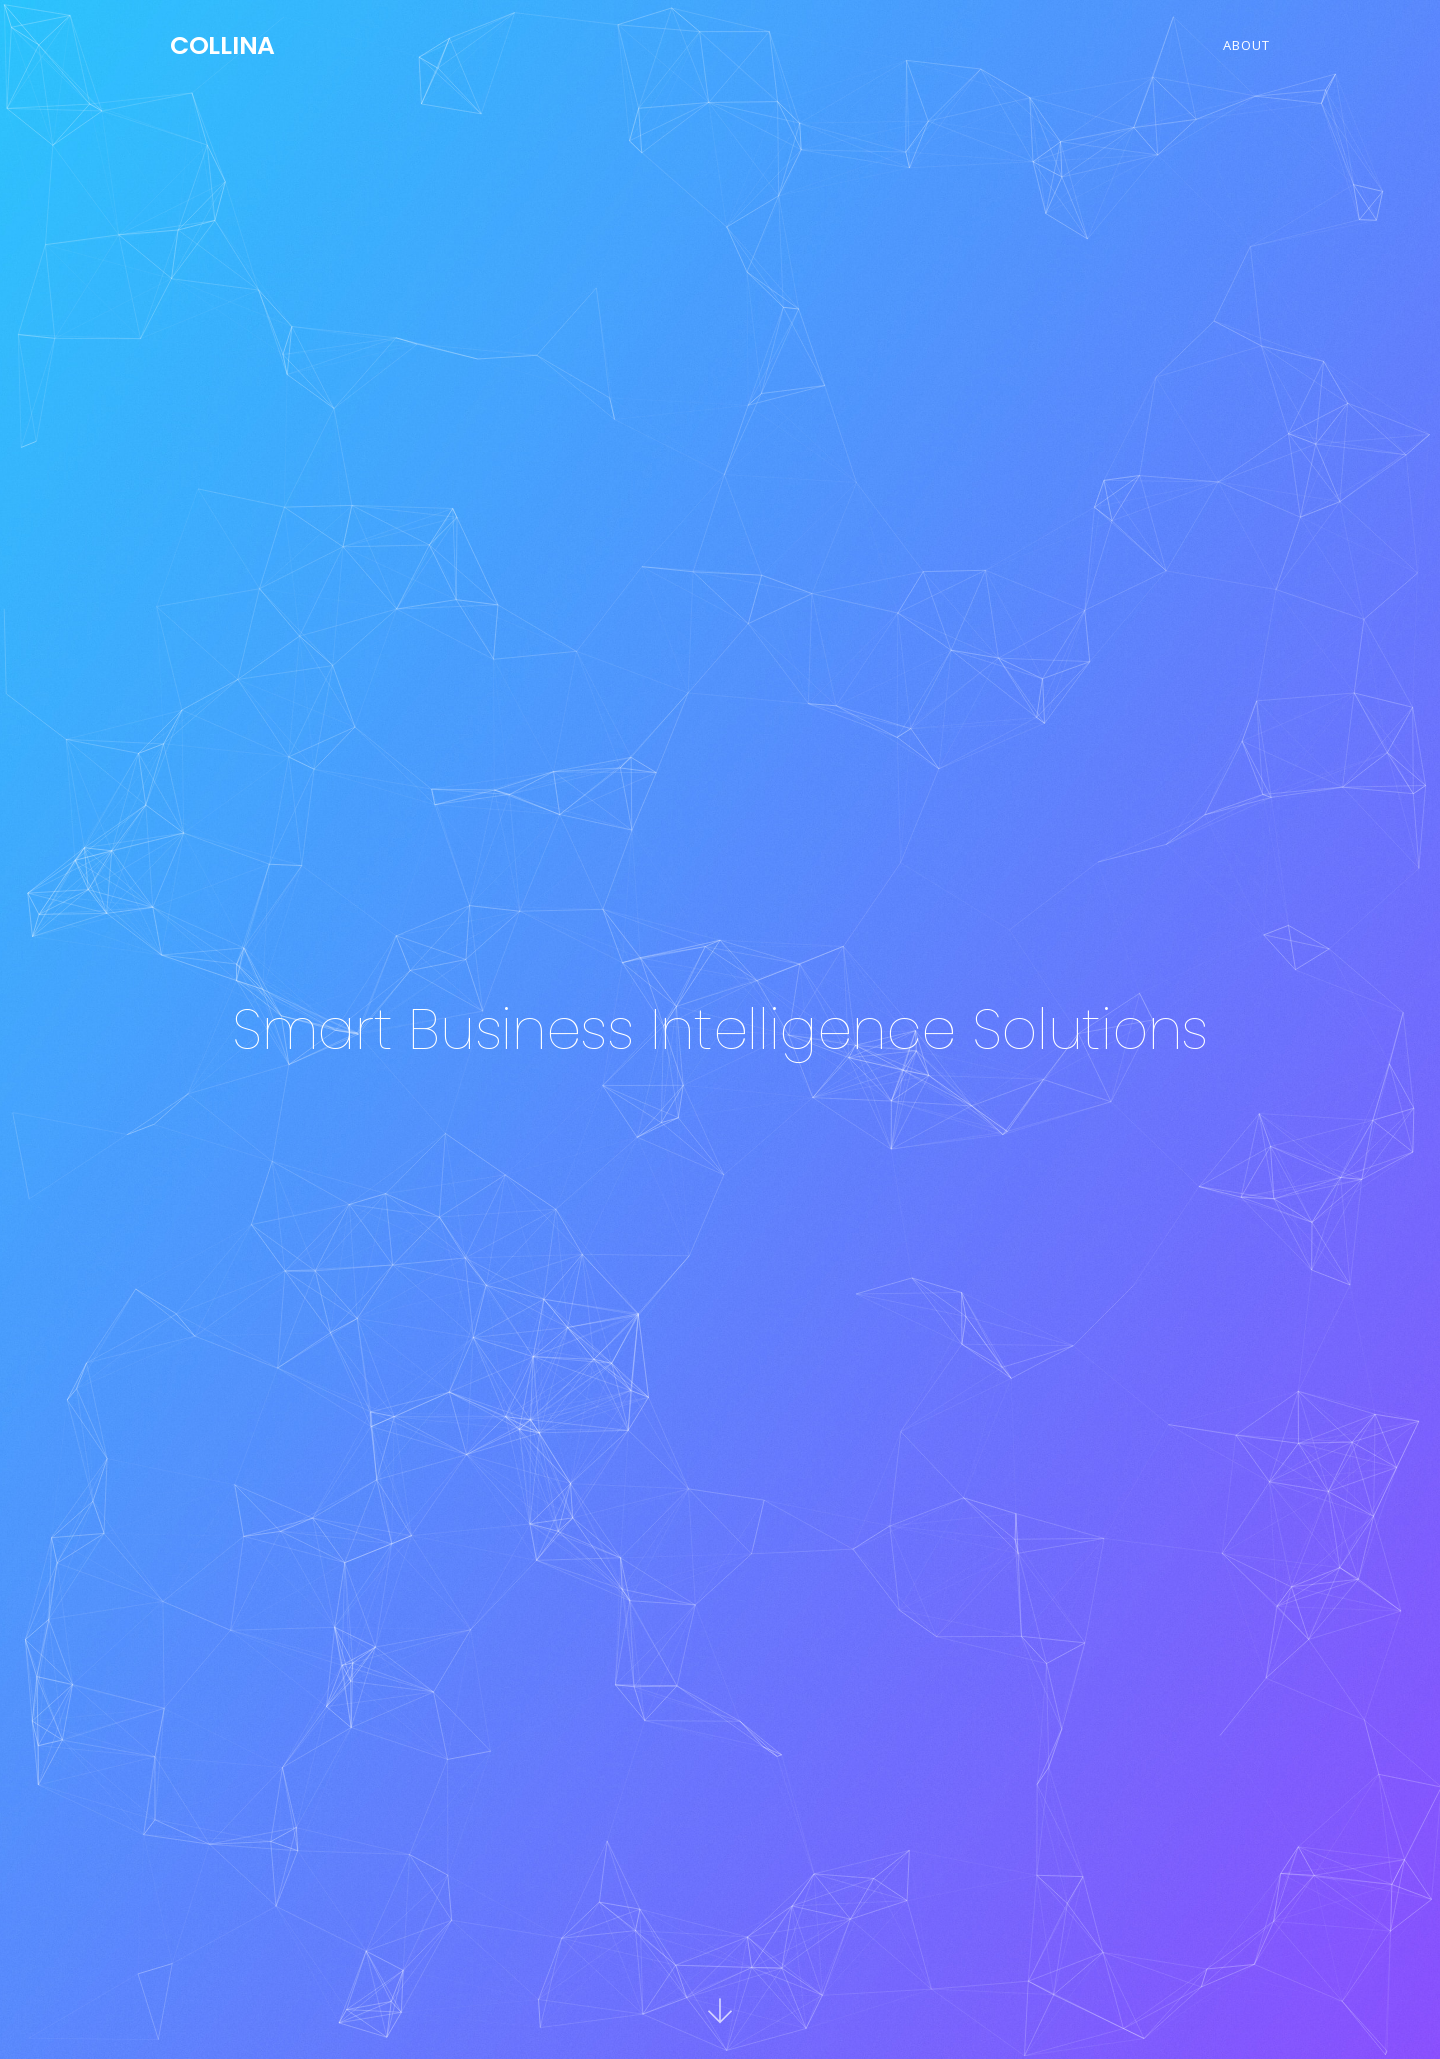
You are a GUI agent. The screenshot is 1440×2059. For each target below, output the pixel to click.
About (1246, 45)
